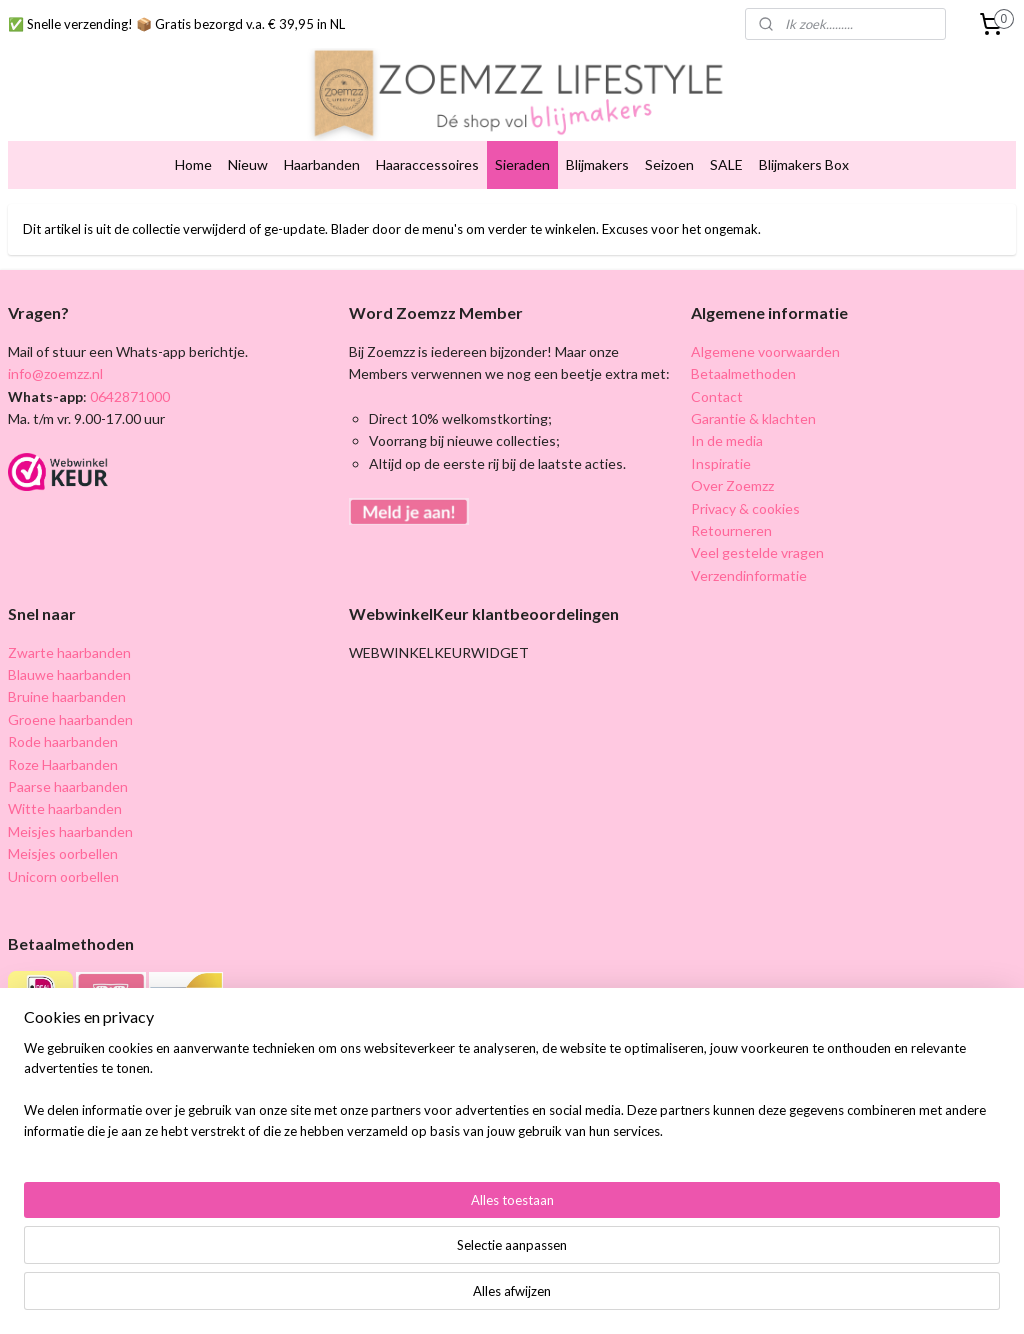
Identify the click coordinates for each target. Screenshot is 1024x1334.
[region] (380, 1259)
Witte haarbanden (65, 808)
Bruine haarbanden (67, 696)
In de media (727, 440)
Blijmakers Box (804, 164)
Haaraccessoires (427, 164)
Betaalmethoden (743, 373)
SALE (726, 164)
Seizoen (669, 164)
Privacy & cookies (745, 508)
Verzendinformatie (749, 575)
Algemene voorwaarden (765, 351)
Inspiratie (721, 463)
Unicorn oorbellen (63, 876)
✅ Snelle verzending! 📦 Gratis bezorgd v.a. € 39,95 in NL (176, 24)
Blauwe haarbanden (69, 674)
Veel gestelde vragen (757, 552)
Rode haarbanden (63, 741)
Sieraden (522, 164)
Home (193, 164)
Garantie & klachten (753, 418)
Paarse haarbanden (68, 786)
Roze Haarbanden (63, 764)
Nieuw (248, 164)
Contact (717, 396)
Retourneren (731, 530)
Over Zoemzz (732, 485)
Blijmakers (597, 164)
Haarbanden (322, 164)
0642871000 (128, 396)
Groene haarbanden (70, 719)
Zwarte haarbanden (69, 652)
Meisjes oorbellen (63, 853)
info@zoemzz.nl (55, 373)
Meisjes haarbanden (70, 831)
